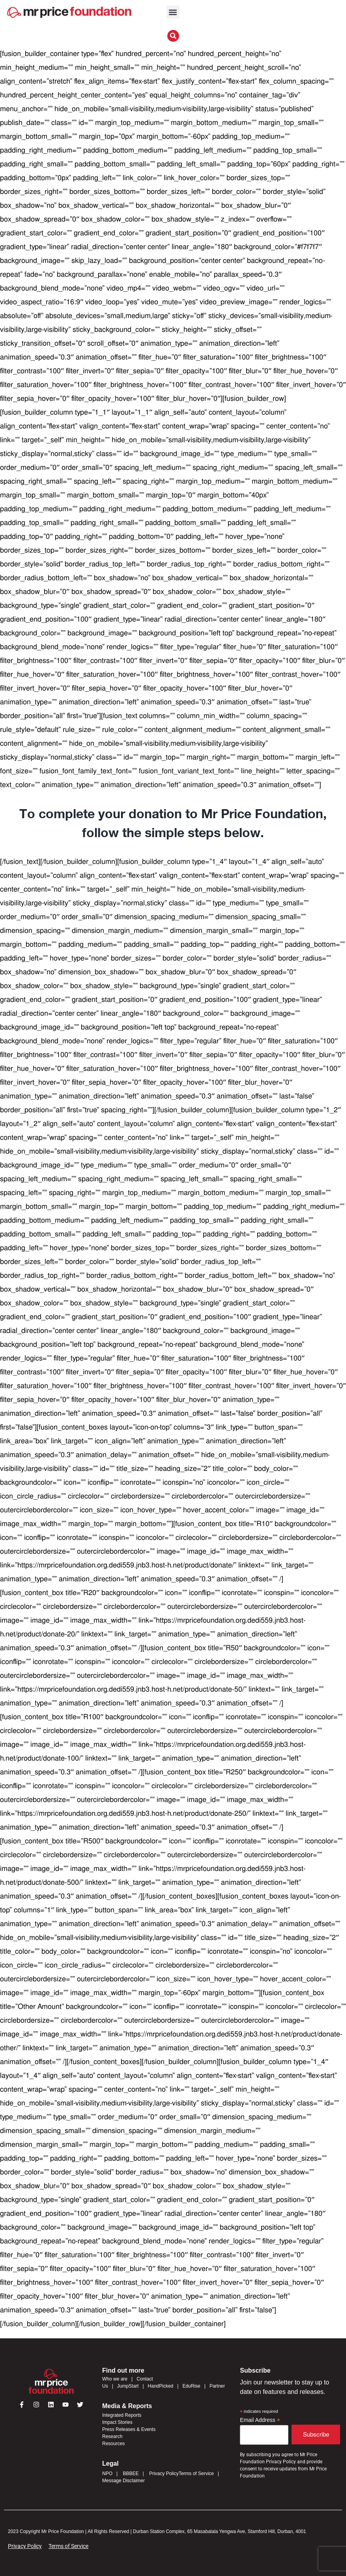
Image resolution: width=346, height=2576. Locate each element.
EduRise (191, 2386)
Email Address (260, 2420)
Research (112, 2436)
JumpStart (128, 2386)
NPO (107, 2473)
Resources (113, 2443)
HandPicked (161, 2386)
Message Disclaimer (123, 2480)
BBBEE (130, 2473)
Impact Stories (117, 2422)
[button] (173, 12)
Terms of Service (196, 2473)
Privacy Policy (164, 2473)
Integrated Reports (121, 2415)
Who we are (114, 2379)
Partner (217, 2386)
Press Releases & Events (128, 2429)
